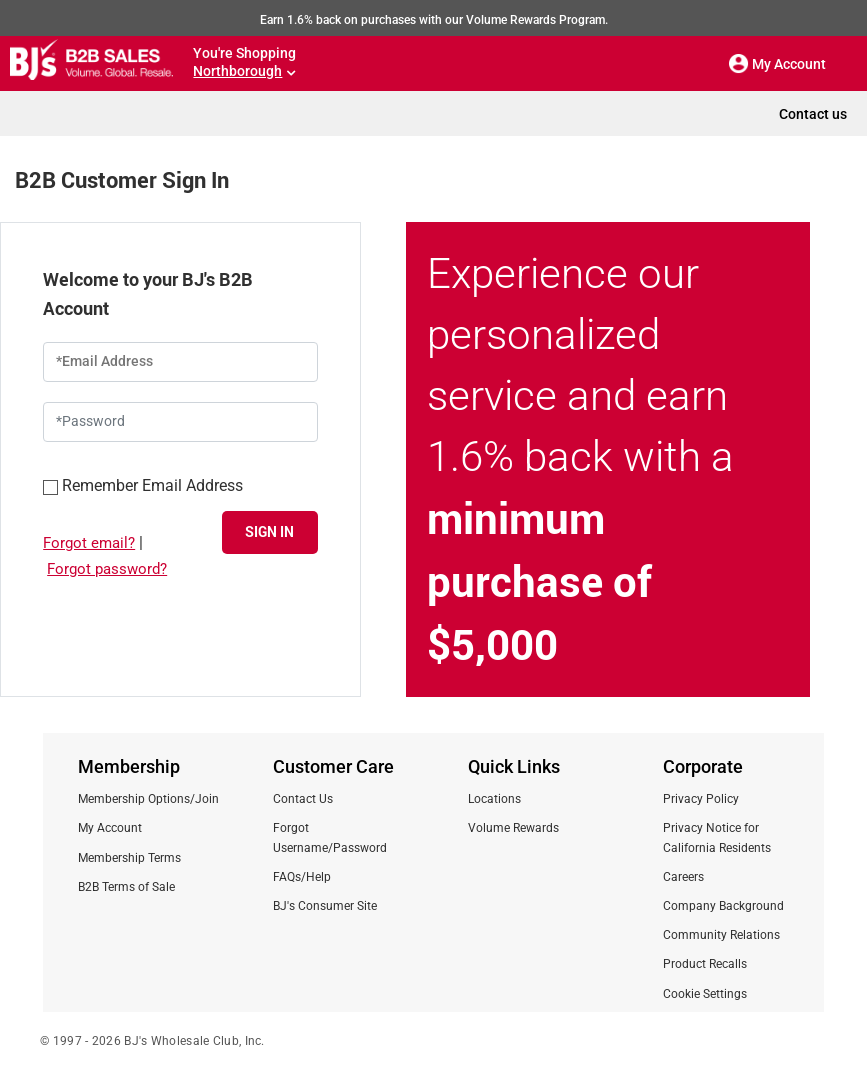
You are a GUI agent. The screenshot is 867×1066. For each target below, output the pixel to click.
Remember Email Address (143, 484)
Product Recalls (705, 964)
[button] (739, 64)
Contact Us (303, 799)
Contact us (813, 114)
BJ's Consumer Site (325, 906)
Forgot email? (89, 543)
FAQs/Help (302, 877)
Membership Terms (129, 858)
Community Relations (721, 935)
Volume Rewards (513, 828)
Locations (494, 799)
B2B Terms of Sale (126, 887)
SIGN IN (269, 531)
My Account (110, 828)
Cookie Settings (705, 994)
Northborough (237, 71)
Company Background (723, 906)
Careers (683, 877)
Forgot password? (107, 569)
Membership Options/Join (148, 799)
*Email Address (104, 361)
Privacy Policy (701, 799)
